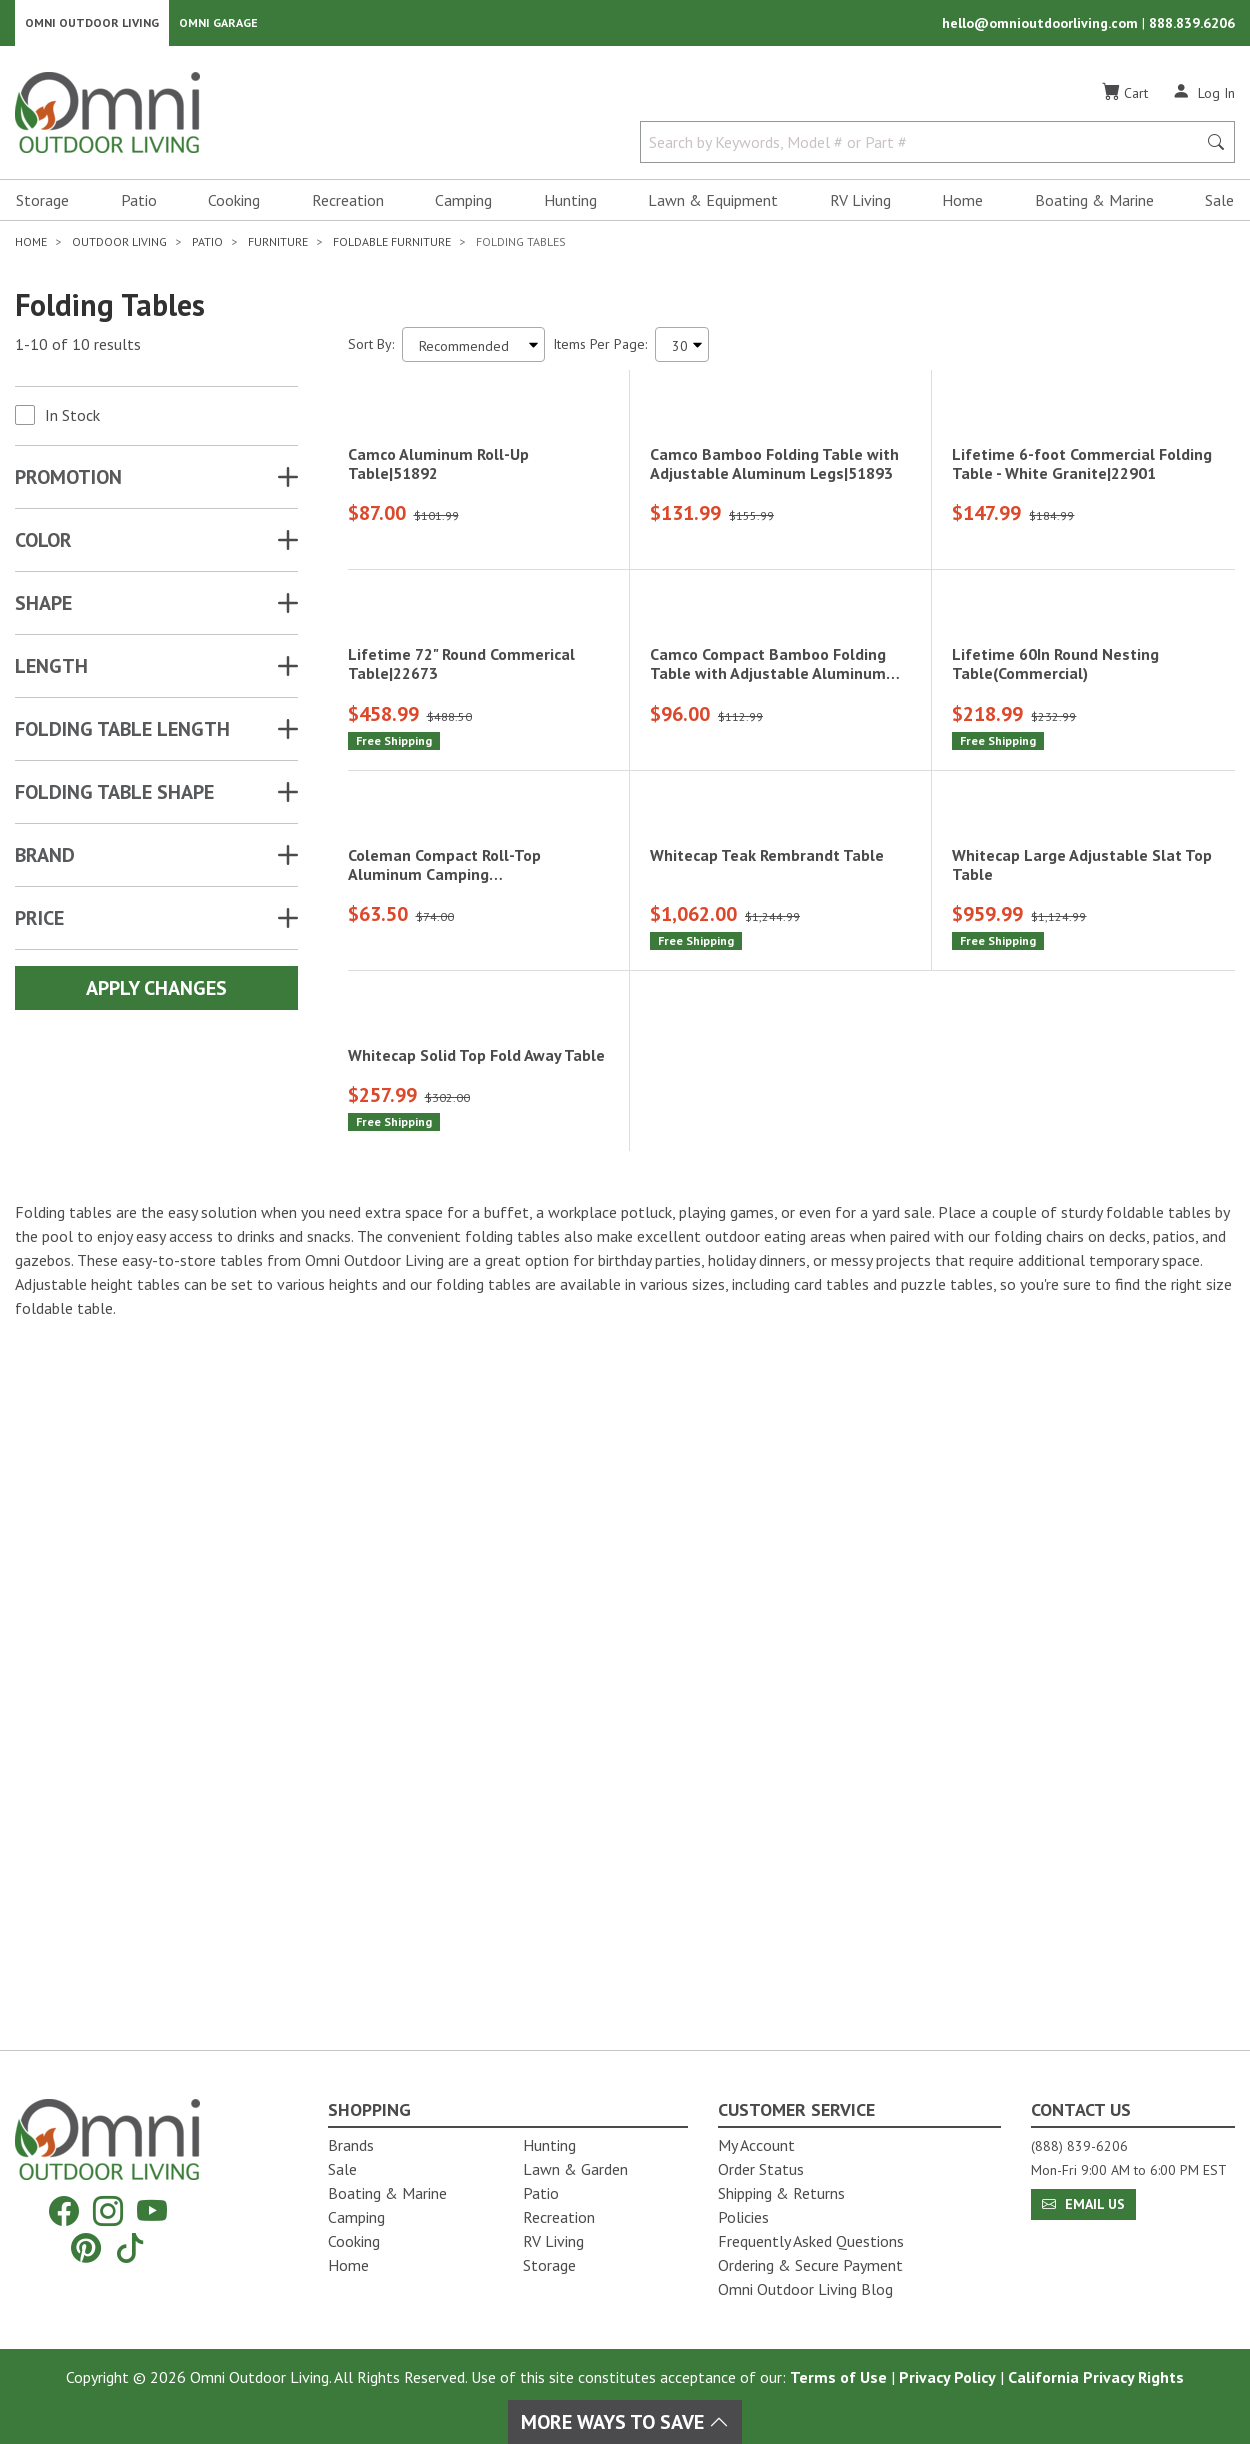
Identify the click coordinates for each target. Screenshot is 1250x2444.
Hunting (570, 206)
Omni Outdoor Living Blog (805, 2289)
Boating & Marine (1094, 206)
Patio (139, 206)
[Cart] (1125, 99)
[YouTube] (152, 2211)
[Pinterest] (86, 2247)
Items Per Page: (600, 350)
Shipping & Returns (781, 2193)
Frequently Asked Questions (811, 2241)
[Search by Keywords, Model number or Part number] (924, 148)
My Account (756, 2145)
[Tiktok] (130, 2247)
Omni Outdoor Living (92, 25)
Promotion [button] (68, 483)
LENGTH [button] (51, 672)
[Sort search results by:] (473, 350)
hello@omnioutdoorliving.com (1042, 26)
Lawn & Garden (575, 2169)
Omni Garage (218, 25)
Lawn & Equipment (713, 206)
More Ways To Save (625, 2422)
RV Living (860, 206)
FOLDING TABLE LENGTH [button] (122, 735)
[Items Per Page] (682, 350)
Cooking (234, 206)
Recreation (348, 206)
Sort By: (371, 350)
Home (962, 206)
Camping (463, 206)
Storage (42, 206)
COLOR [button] (43, 546)
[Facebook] (64, 2211)
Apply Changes (156, 994)
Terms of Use (838, 2377)
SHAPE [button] (43, 609)
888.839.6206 (1192, 26)
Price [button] (39, 924)
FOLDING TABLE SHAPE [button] (114, 798)
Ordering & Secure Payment (810, 2265)
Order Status (761, 2169)
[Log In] (1203, 98)
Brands (351, 2145)
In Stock (72, 421)
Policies (743, 2217)
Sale (1219, 206)
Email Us (1083, 2204)
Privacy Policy (947, 2377)
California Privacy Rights (1096, 2377)
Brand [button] (45, 861)
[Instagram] (108, 2211)
